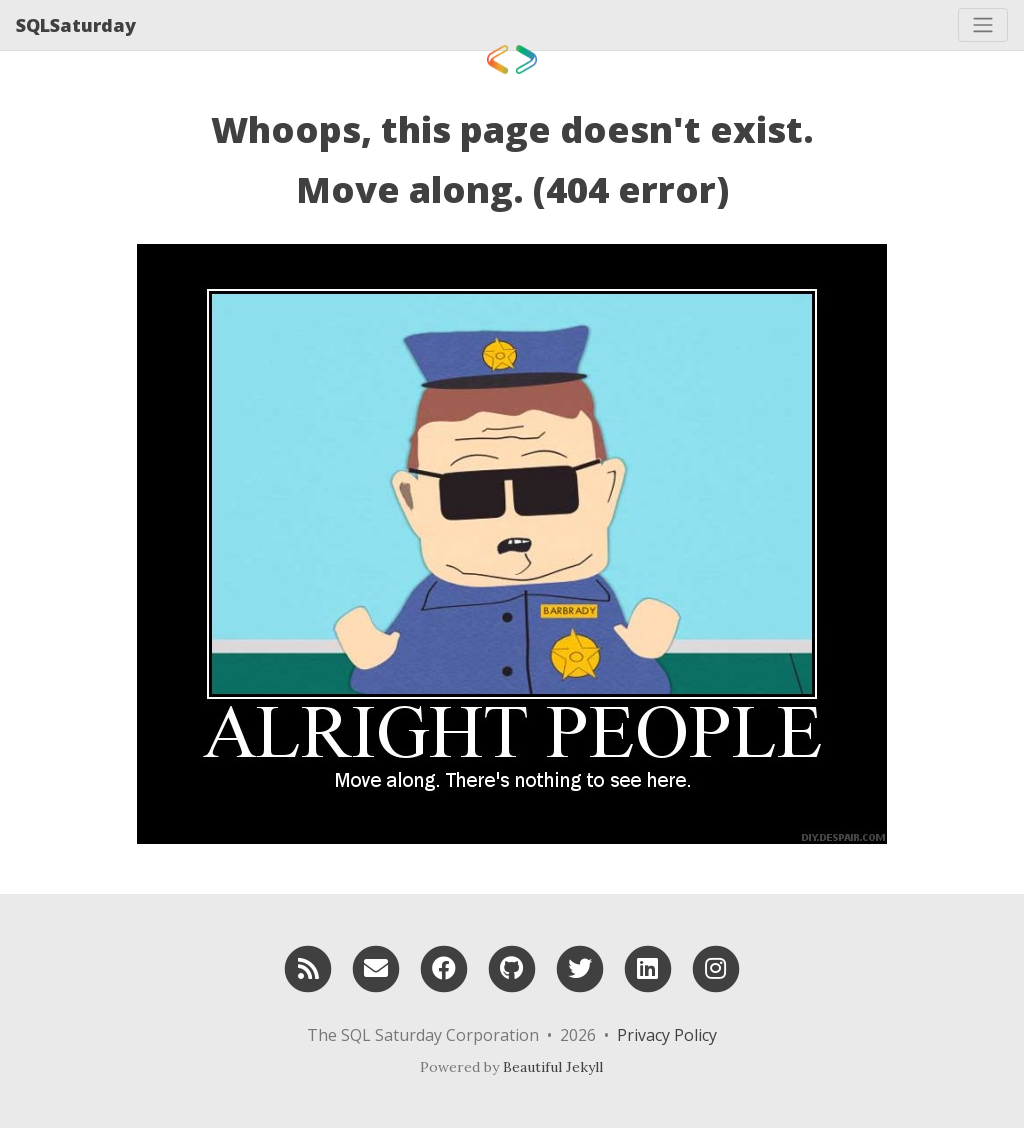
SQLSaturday (76, 25)
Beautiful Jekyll (553, 1067)
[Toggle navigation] (983, 25)
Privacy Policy (667, 1035)
